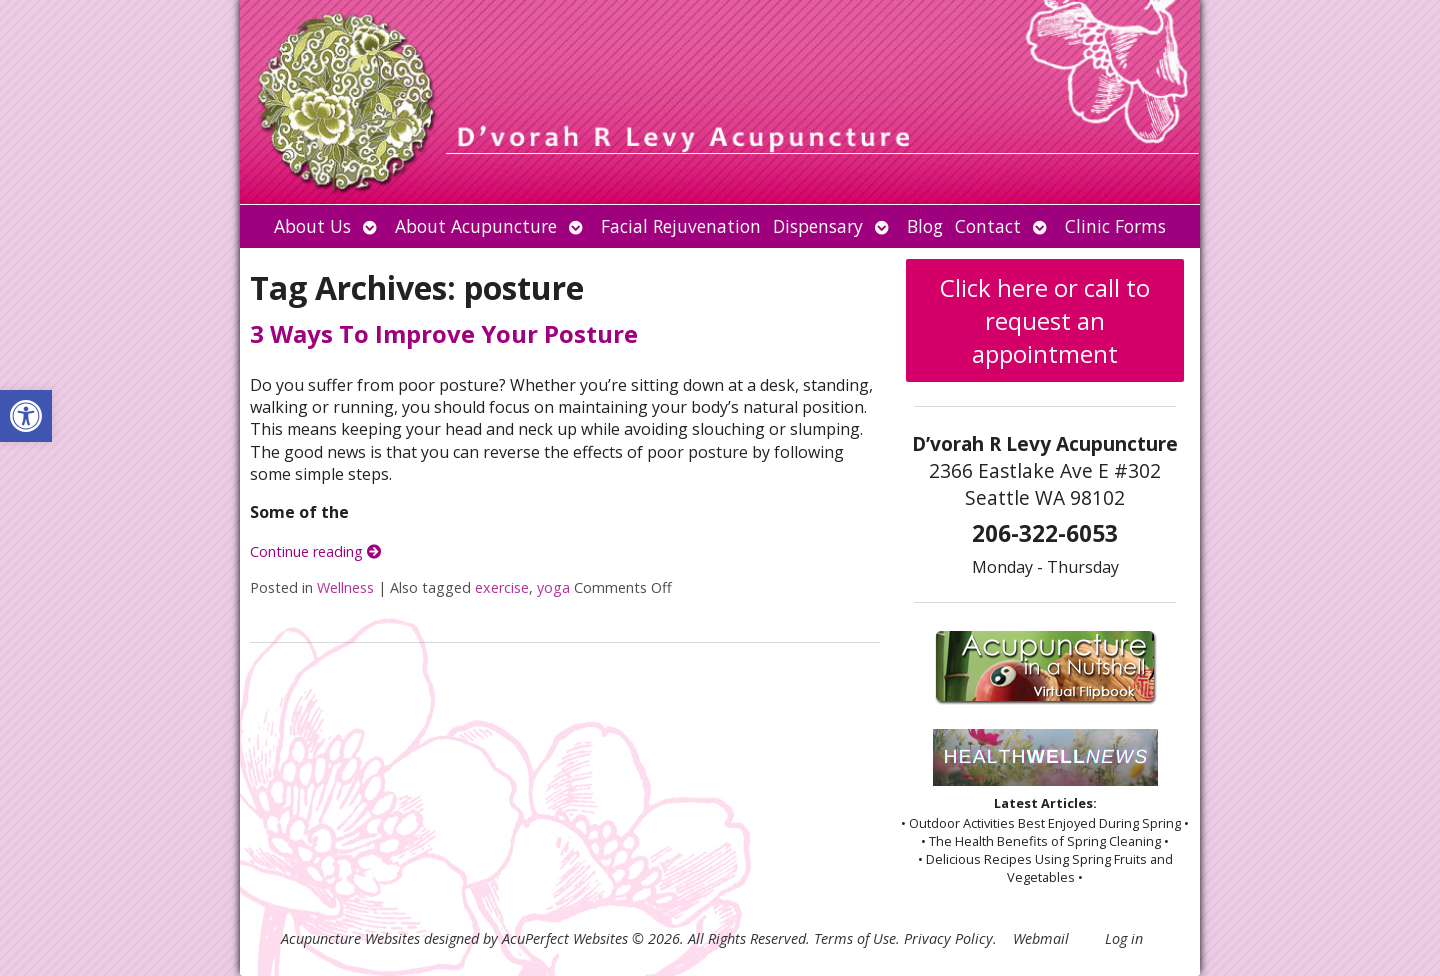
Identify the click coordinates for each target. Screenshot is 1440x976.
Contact (988, 226)
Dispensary (818, 226)
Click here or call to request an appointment (1045, 320)
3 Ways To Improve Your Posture (444, 333)
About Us (312, 226)
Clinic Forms (1115, 226)
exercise (502, 587)
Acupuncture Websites (350, 938)
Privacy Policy (948, 938)
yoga (553, 587)
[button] (26, 416)
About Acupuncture (476, 226)
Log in (1124, 938)
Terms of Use (855, 938)
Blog (925, 226)
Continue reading (315, 551)
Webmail (1041, 938)
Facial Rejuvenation (681, 226)
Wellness (345, 587)
